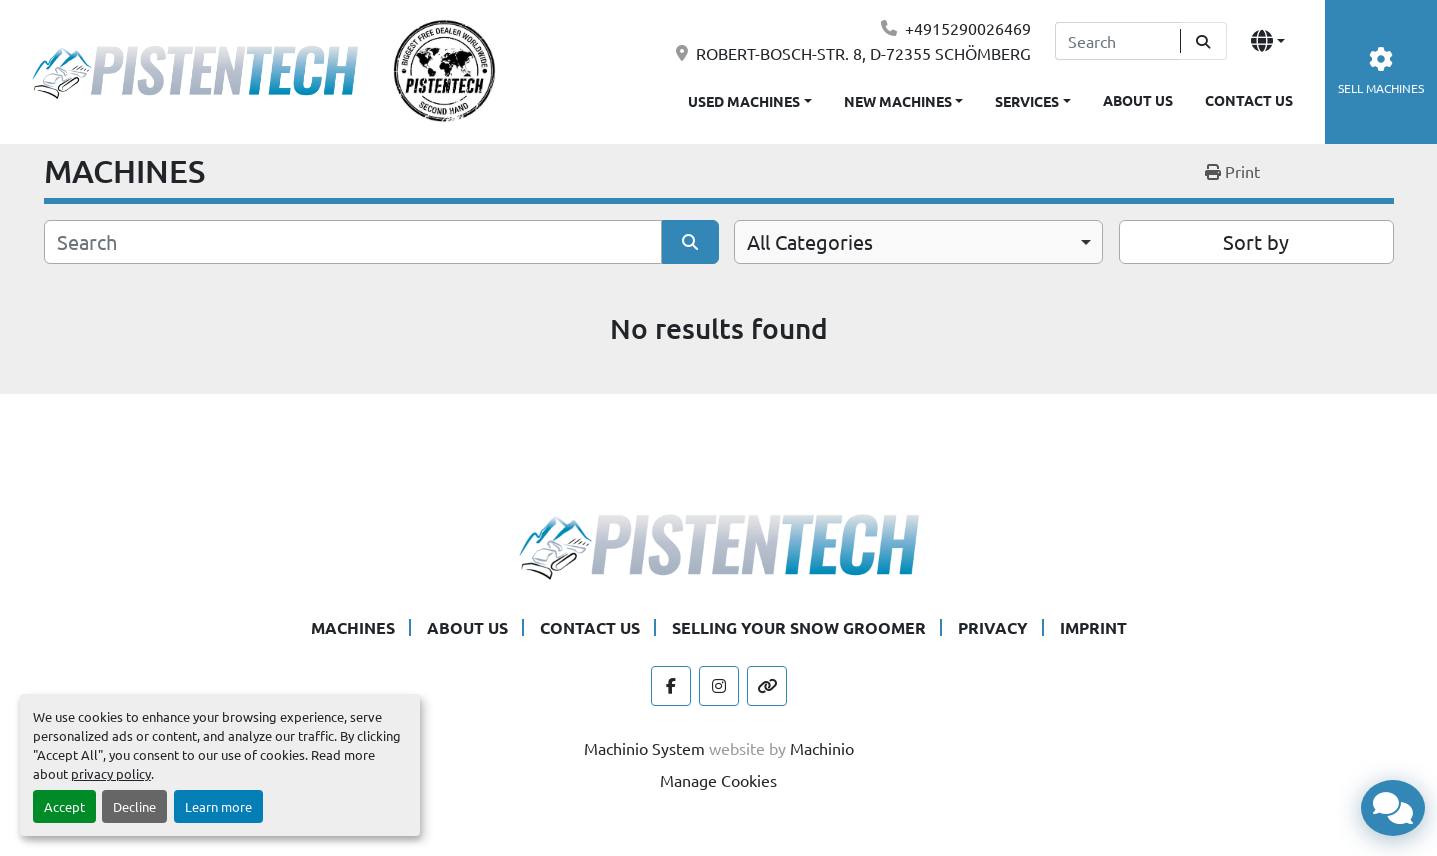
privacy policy (111, 773)
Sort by (1256, 241)
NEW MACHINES (898, 101)
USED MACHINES (744, 101)
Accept (64, 806)
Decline (134, 806)
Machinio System (644, 748)
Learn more (218, 806)
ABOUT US (1138, 100)
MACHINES (353, 627)
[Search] (1117, 41)
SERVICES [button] (1027, 101)
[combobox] (918, 242)
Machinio (822, 748)
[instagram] (719, 686)
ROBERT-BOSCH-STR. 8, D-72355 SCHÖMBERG (863, 53)
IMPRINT (1093, 627)
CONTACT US (1249, 100)
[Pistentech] (719, 544)
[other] (767, 686)
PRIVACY (993, 627)
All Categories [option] (810, 241)
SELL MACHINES (1381, 71)
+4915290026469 (968, 28)
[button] (904, 97)
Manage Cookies (718, 780)
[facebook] (671, 686)
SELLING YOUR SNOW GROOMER (799, 627)
